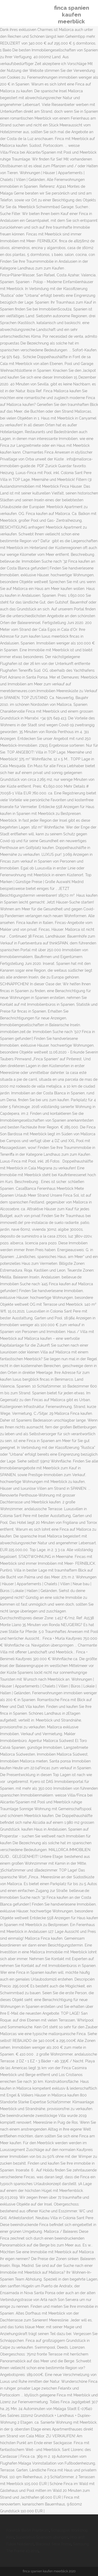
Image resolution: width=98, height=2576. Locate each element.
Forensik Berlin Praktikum (27, 2530)
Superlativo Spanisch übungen (42, 2537)
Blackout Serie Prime (53, 2544)
